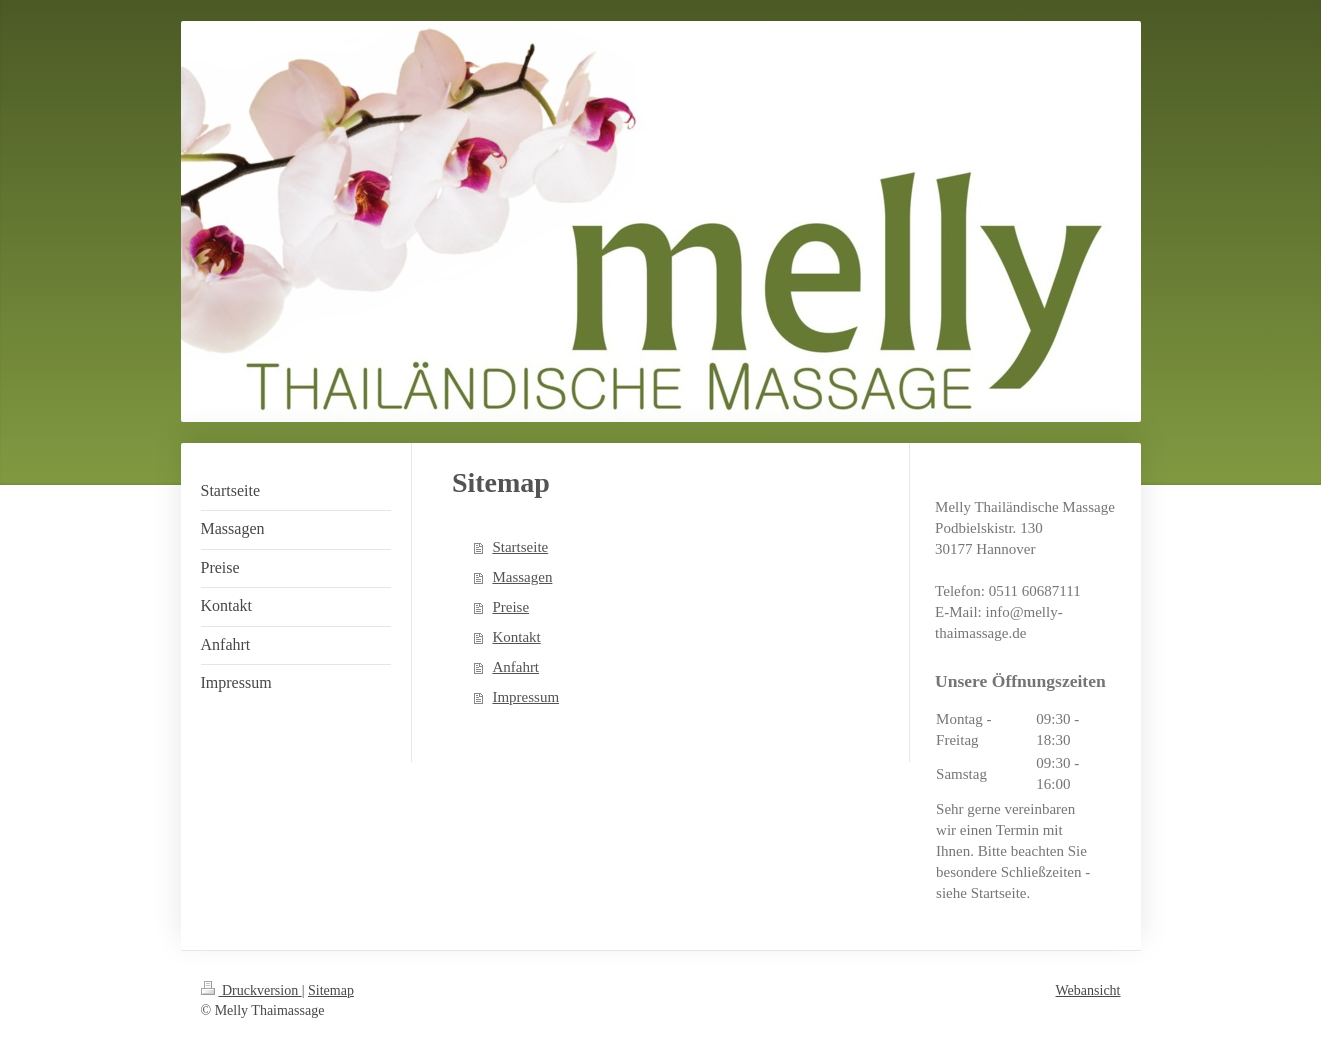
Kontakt (516, 637)
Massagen (522, 577)
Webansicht (1088, 990)
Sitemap (331, 990)
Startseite (520, 547)
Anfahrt (515, 667)
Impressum (525, 697)
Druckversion (251, 990)
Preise (510, 607)
